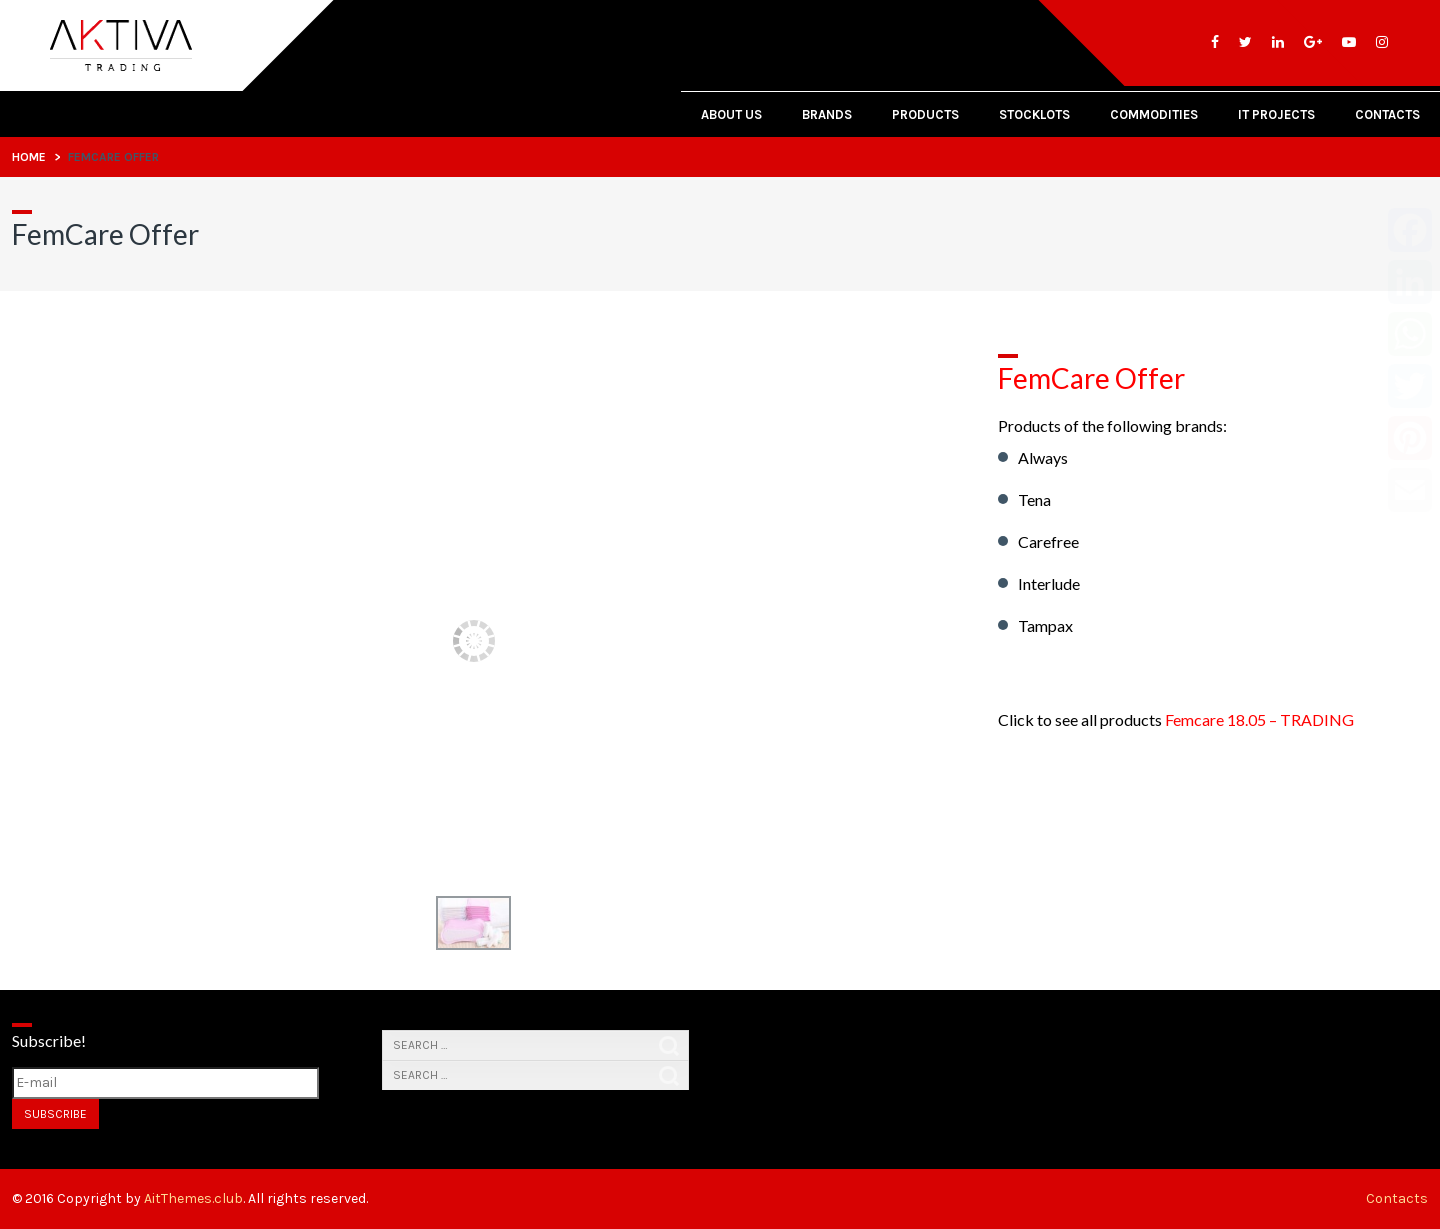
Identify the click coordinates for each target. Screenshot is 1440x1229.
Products (925, 114)
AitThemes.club (193, 1198)
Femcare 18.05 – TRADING (1259, 719)
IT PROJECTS (1276, 114)
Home (29, 157)
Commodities (1154, 114)
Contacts (1387, 114)
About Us (731, 114)
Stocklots (1034, 114)
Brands (827, 114)
